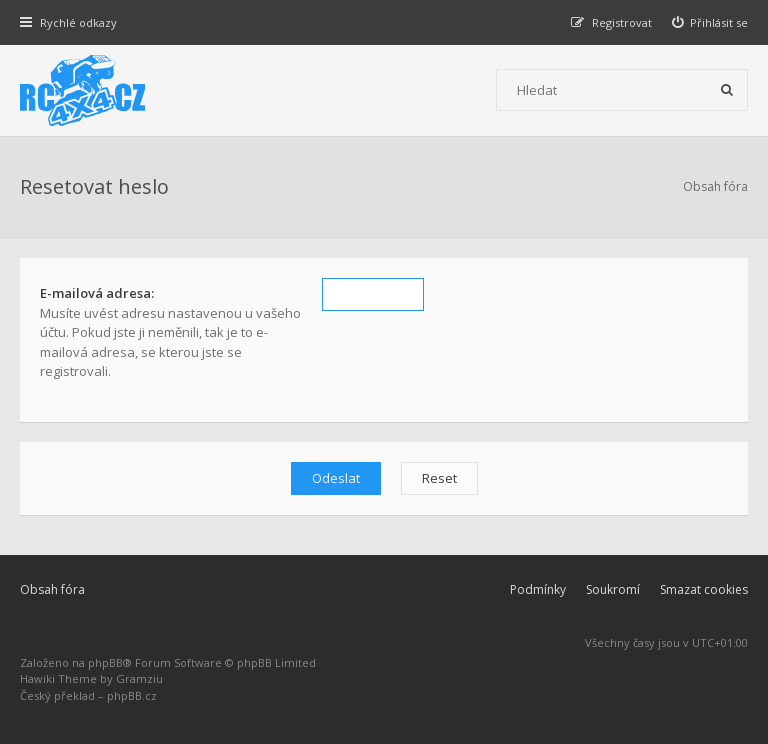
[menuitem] (710, 22)
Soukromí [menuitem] (613, 589)
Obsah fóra (52, 589)
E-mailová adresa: (97, 293)
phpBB (105, 662)
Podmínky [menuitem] (538, 589)
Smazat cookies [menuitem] (704, 589)
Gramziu (139, 678)
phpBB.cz (132, 695)
